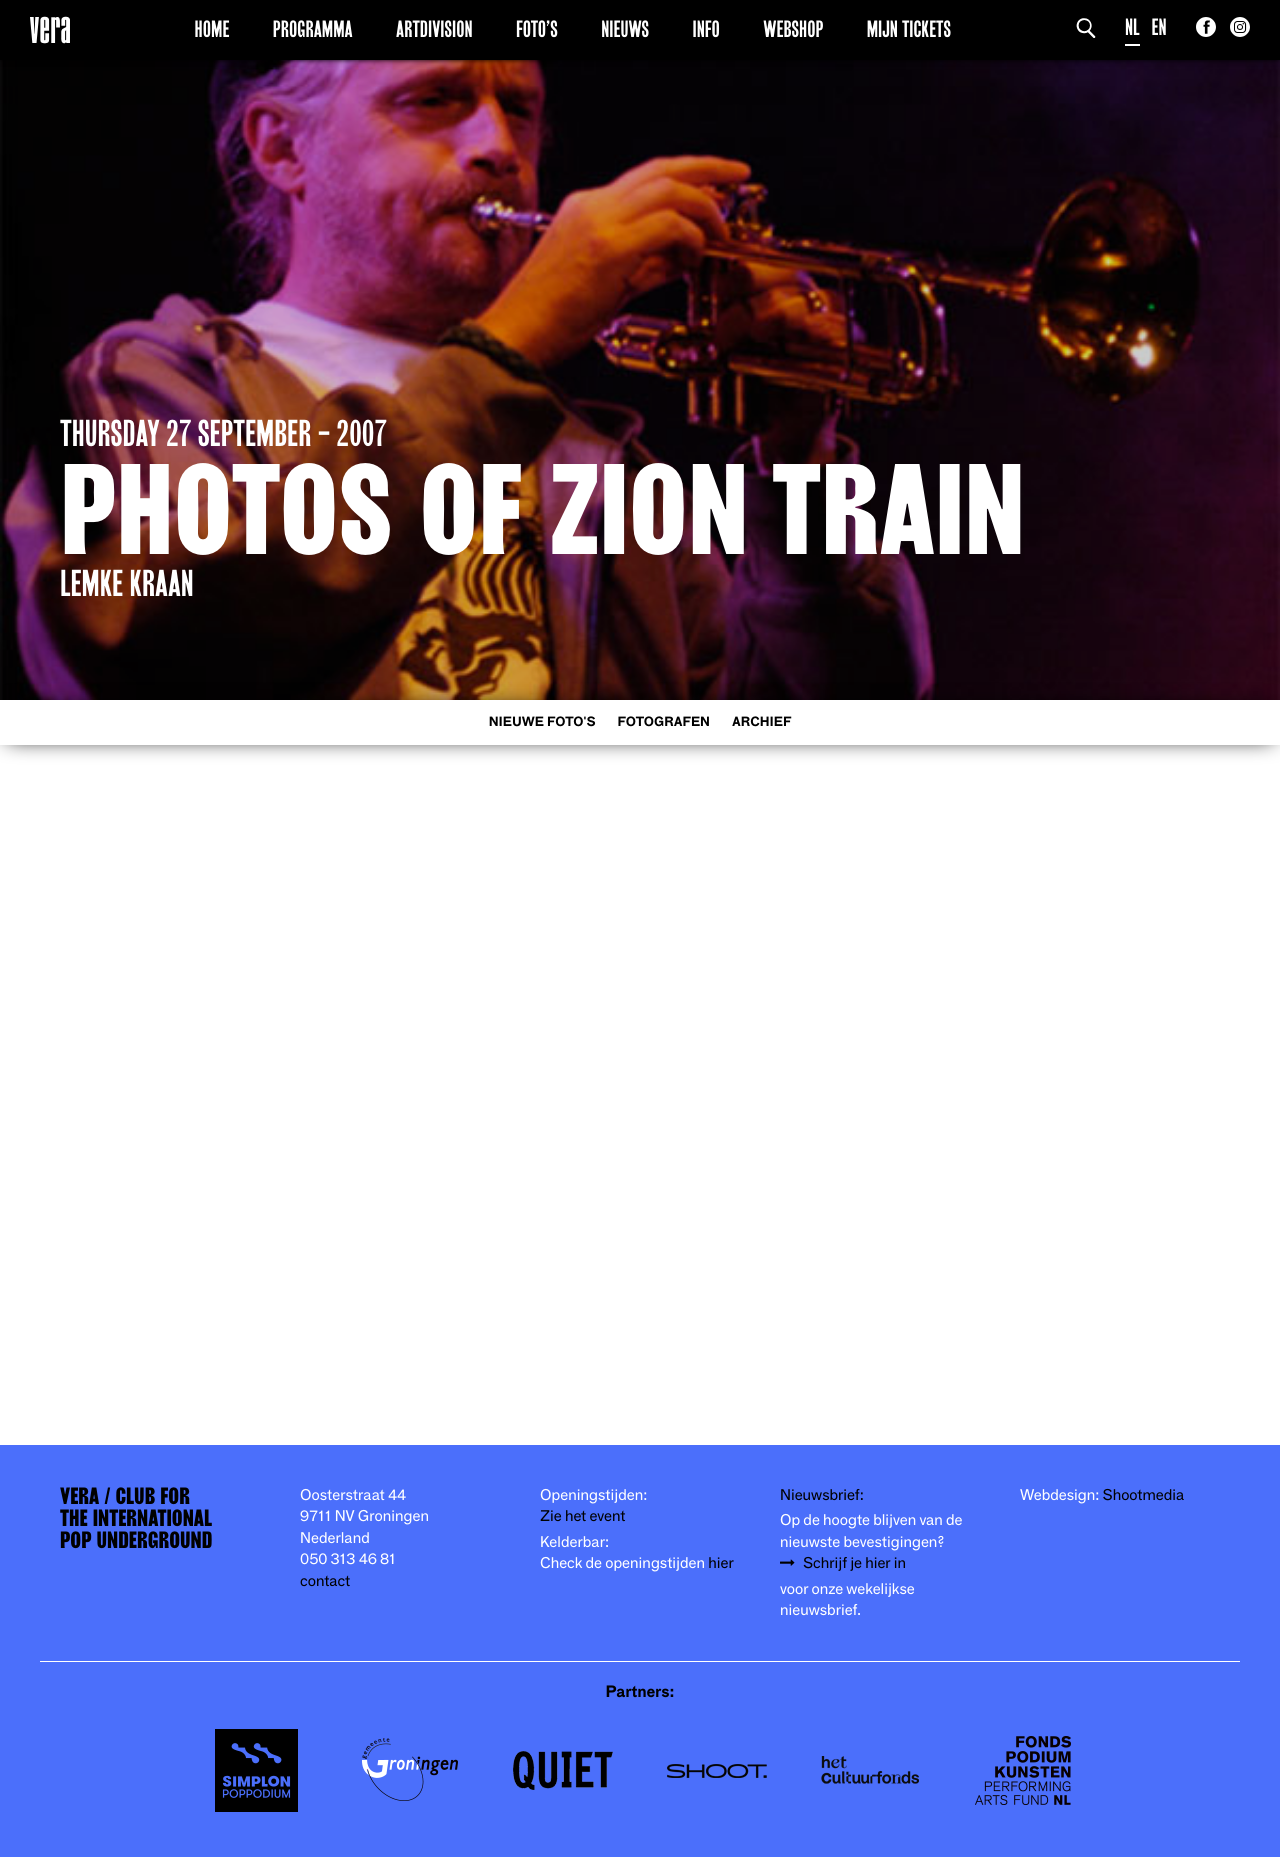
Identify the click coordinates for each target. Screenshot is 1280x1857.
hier (720, 1563)
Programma (313, 29)
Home (212, 29)
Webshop (793, 29)
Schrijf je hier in (854, 1563)
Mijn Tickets (909, 29)
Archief (761, 722)
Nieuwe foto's (542, 722)
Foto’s (537, 29)
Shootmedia (1144, 1495)
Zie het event (582, 1516)
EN (1159, 27)
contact (325, 1581)
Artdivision (434, 29)
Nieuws (625, 29)
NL (1132, 27)
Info (705, 29)
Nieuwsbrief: (822, 1495)
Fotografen (663, 722)
